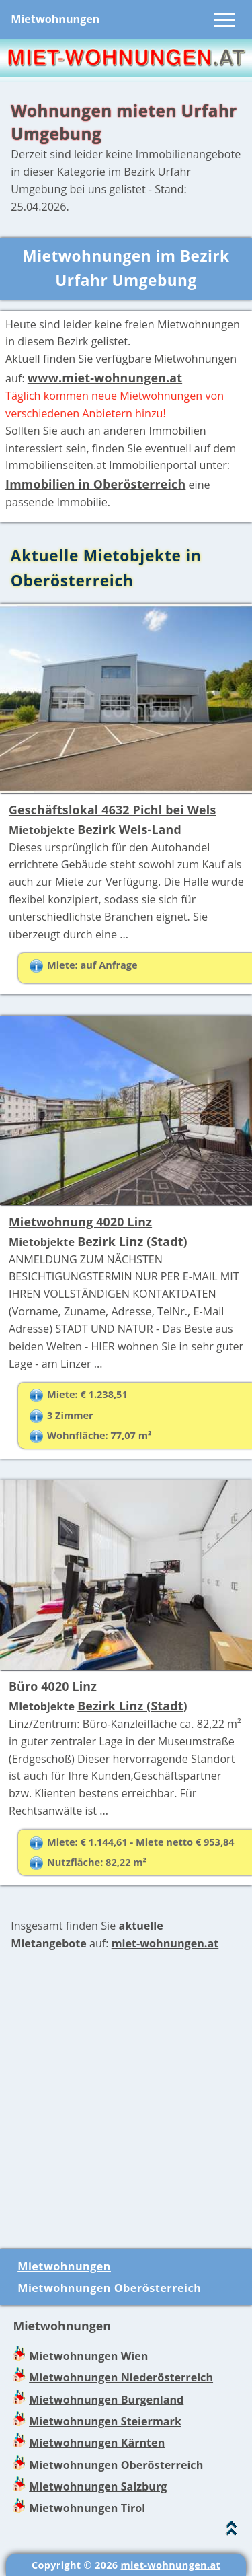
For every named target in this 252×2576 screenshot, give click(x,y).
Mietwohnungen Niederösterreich (121, 2377)
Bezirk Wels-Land (129, 829)
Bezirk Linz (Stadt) (132, 1241)
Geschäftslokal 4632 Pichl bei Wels (112, 810)
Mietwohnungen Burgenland (106, 2399)
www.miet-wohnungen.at (105, 378)
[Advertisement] (126, 2100)
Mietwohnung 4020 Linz (80, 1222)
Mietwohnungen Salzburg (98, 2486)
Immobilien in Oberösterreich (95, 484)
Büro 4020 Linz (53, 1686)
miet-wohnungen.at (165, 1943)
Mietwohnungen (55, 18)
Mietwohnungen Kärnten (97, 2442)
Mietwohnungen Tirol (87, 2508)
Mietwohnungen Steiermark (105, 2421)
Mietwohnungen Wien (88, 2355)
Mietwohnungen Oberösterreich (109, 2288)
